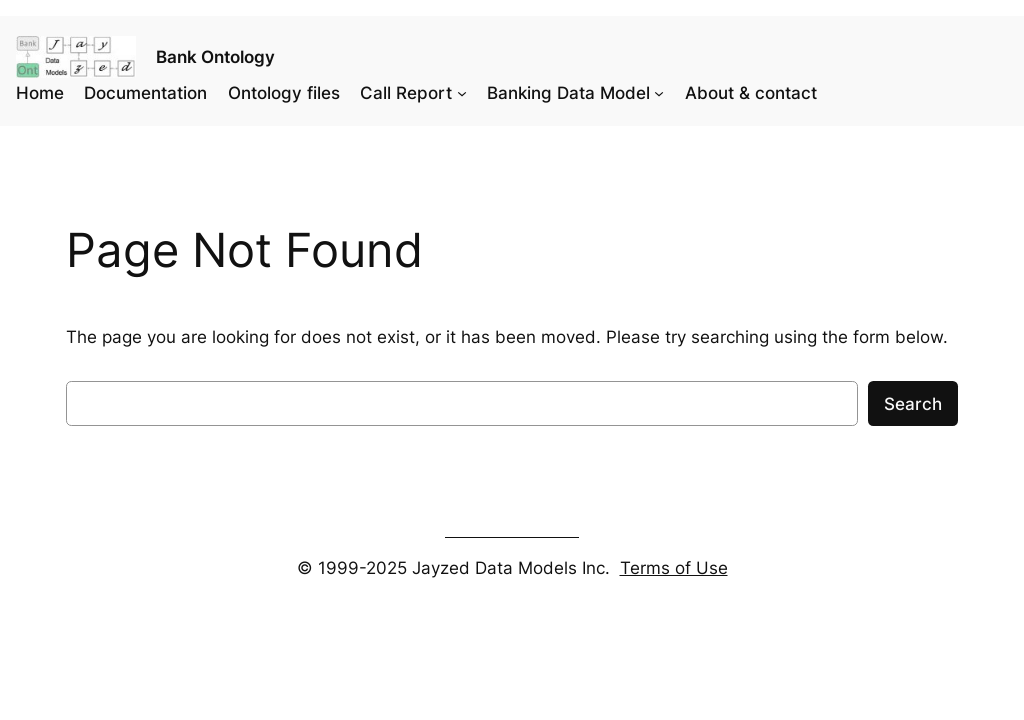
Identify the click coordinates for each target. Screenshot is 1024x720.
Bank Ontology (215, 57)
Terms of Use (674, 568)
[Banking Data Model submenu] (659, 93)
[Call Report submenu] (462, 93)
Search (913, 404)
